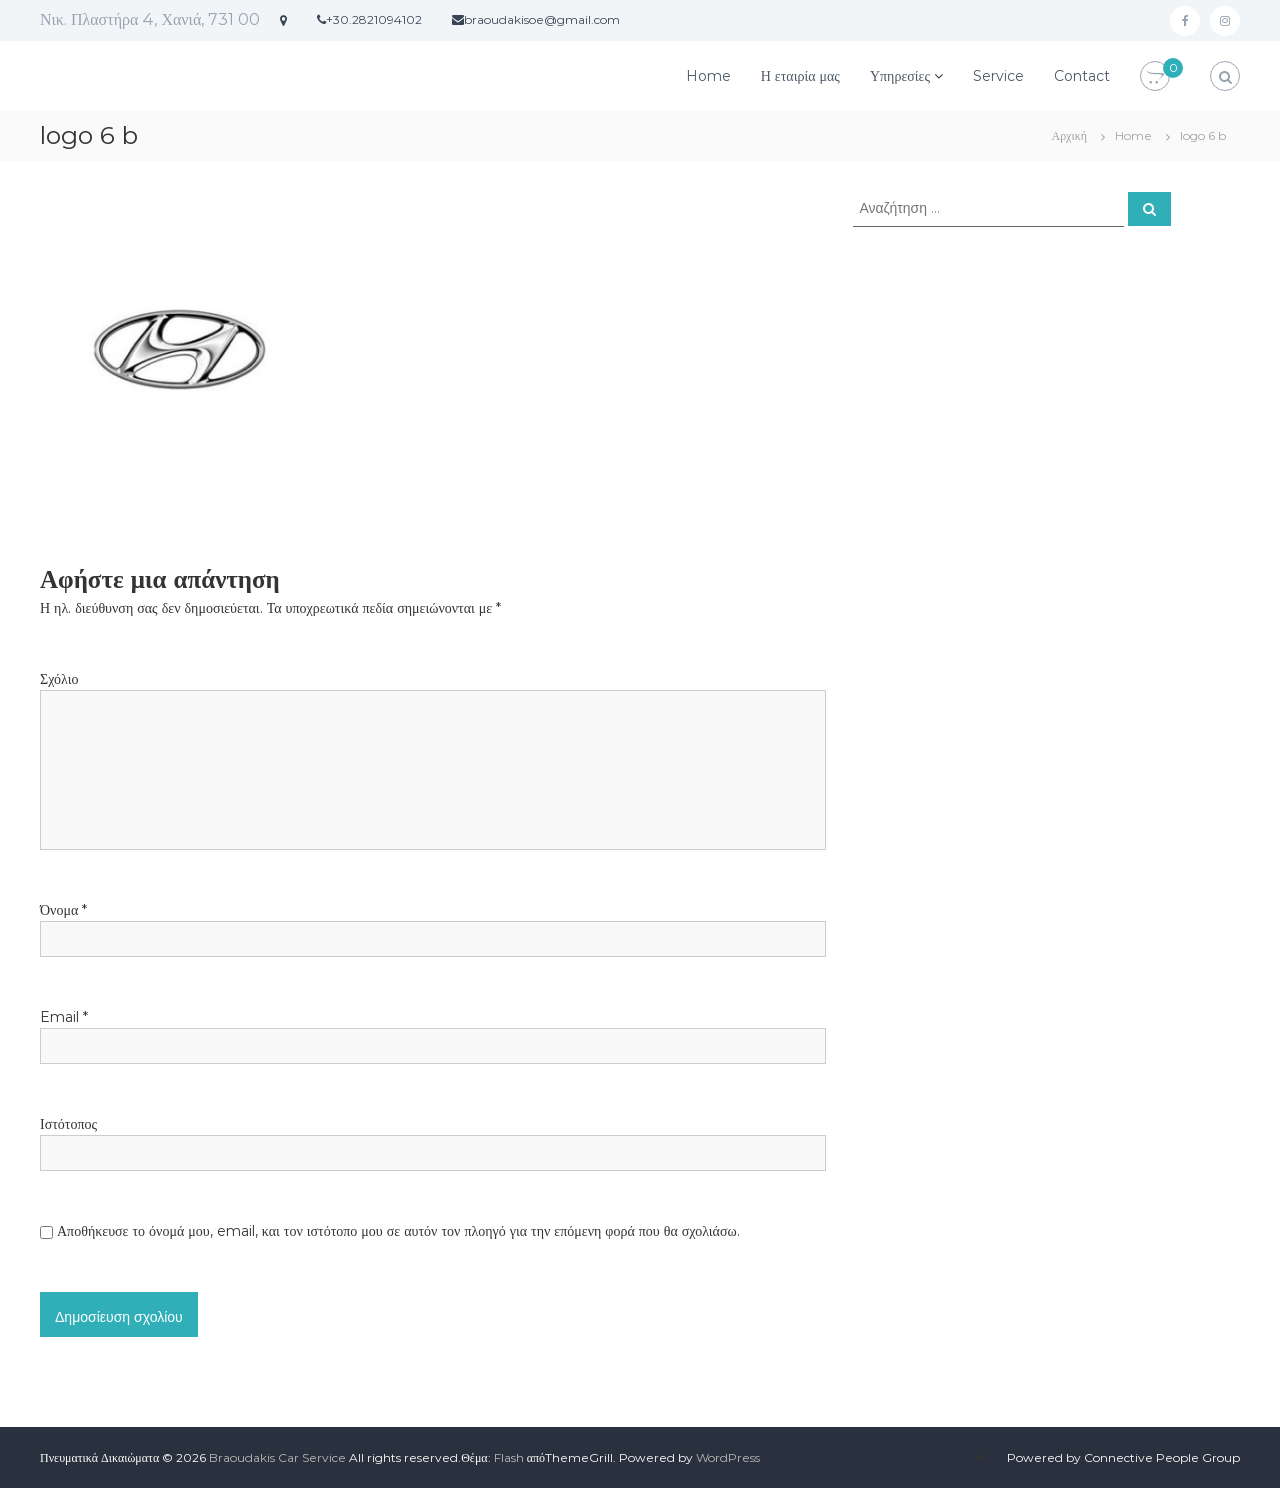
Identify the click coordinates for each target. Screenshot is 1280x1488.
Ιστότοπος (68, 1124)
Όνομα (63, 910)
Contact (1082, 76)
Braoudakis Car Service (277, 1457)
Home (708, 76)
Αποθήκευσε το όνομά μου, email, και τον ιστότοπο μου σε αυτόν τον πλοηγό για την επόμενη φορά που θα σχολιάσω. (398, 1231)
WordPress (728, 1457)
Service (998, 76)
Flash (509, 1457)
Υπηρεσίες (900, 76)
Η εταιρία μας (800, 76)
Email (64, 1017)
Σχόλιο (59, 679)
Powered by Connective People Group (1123, 1457)
